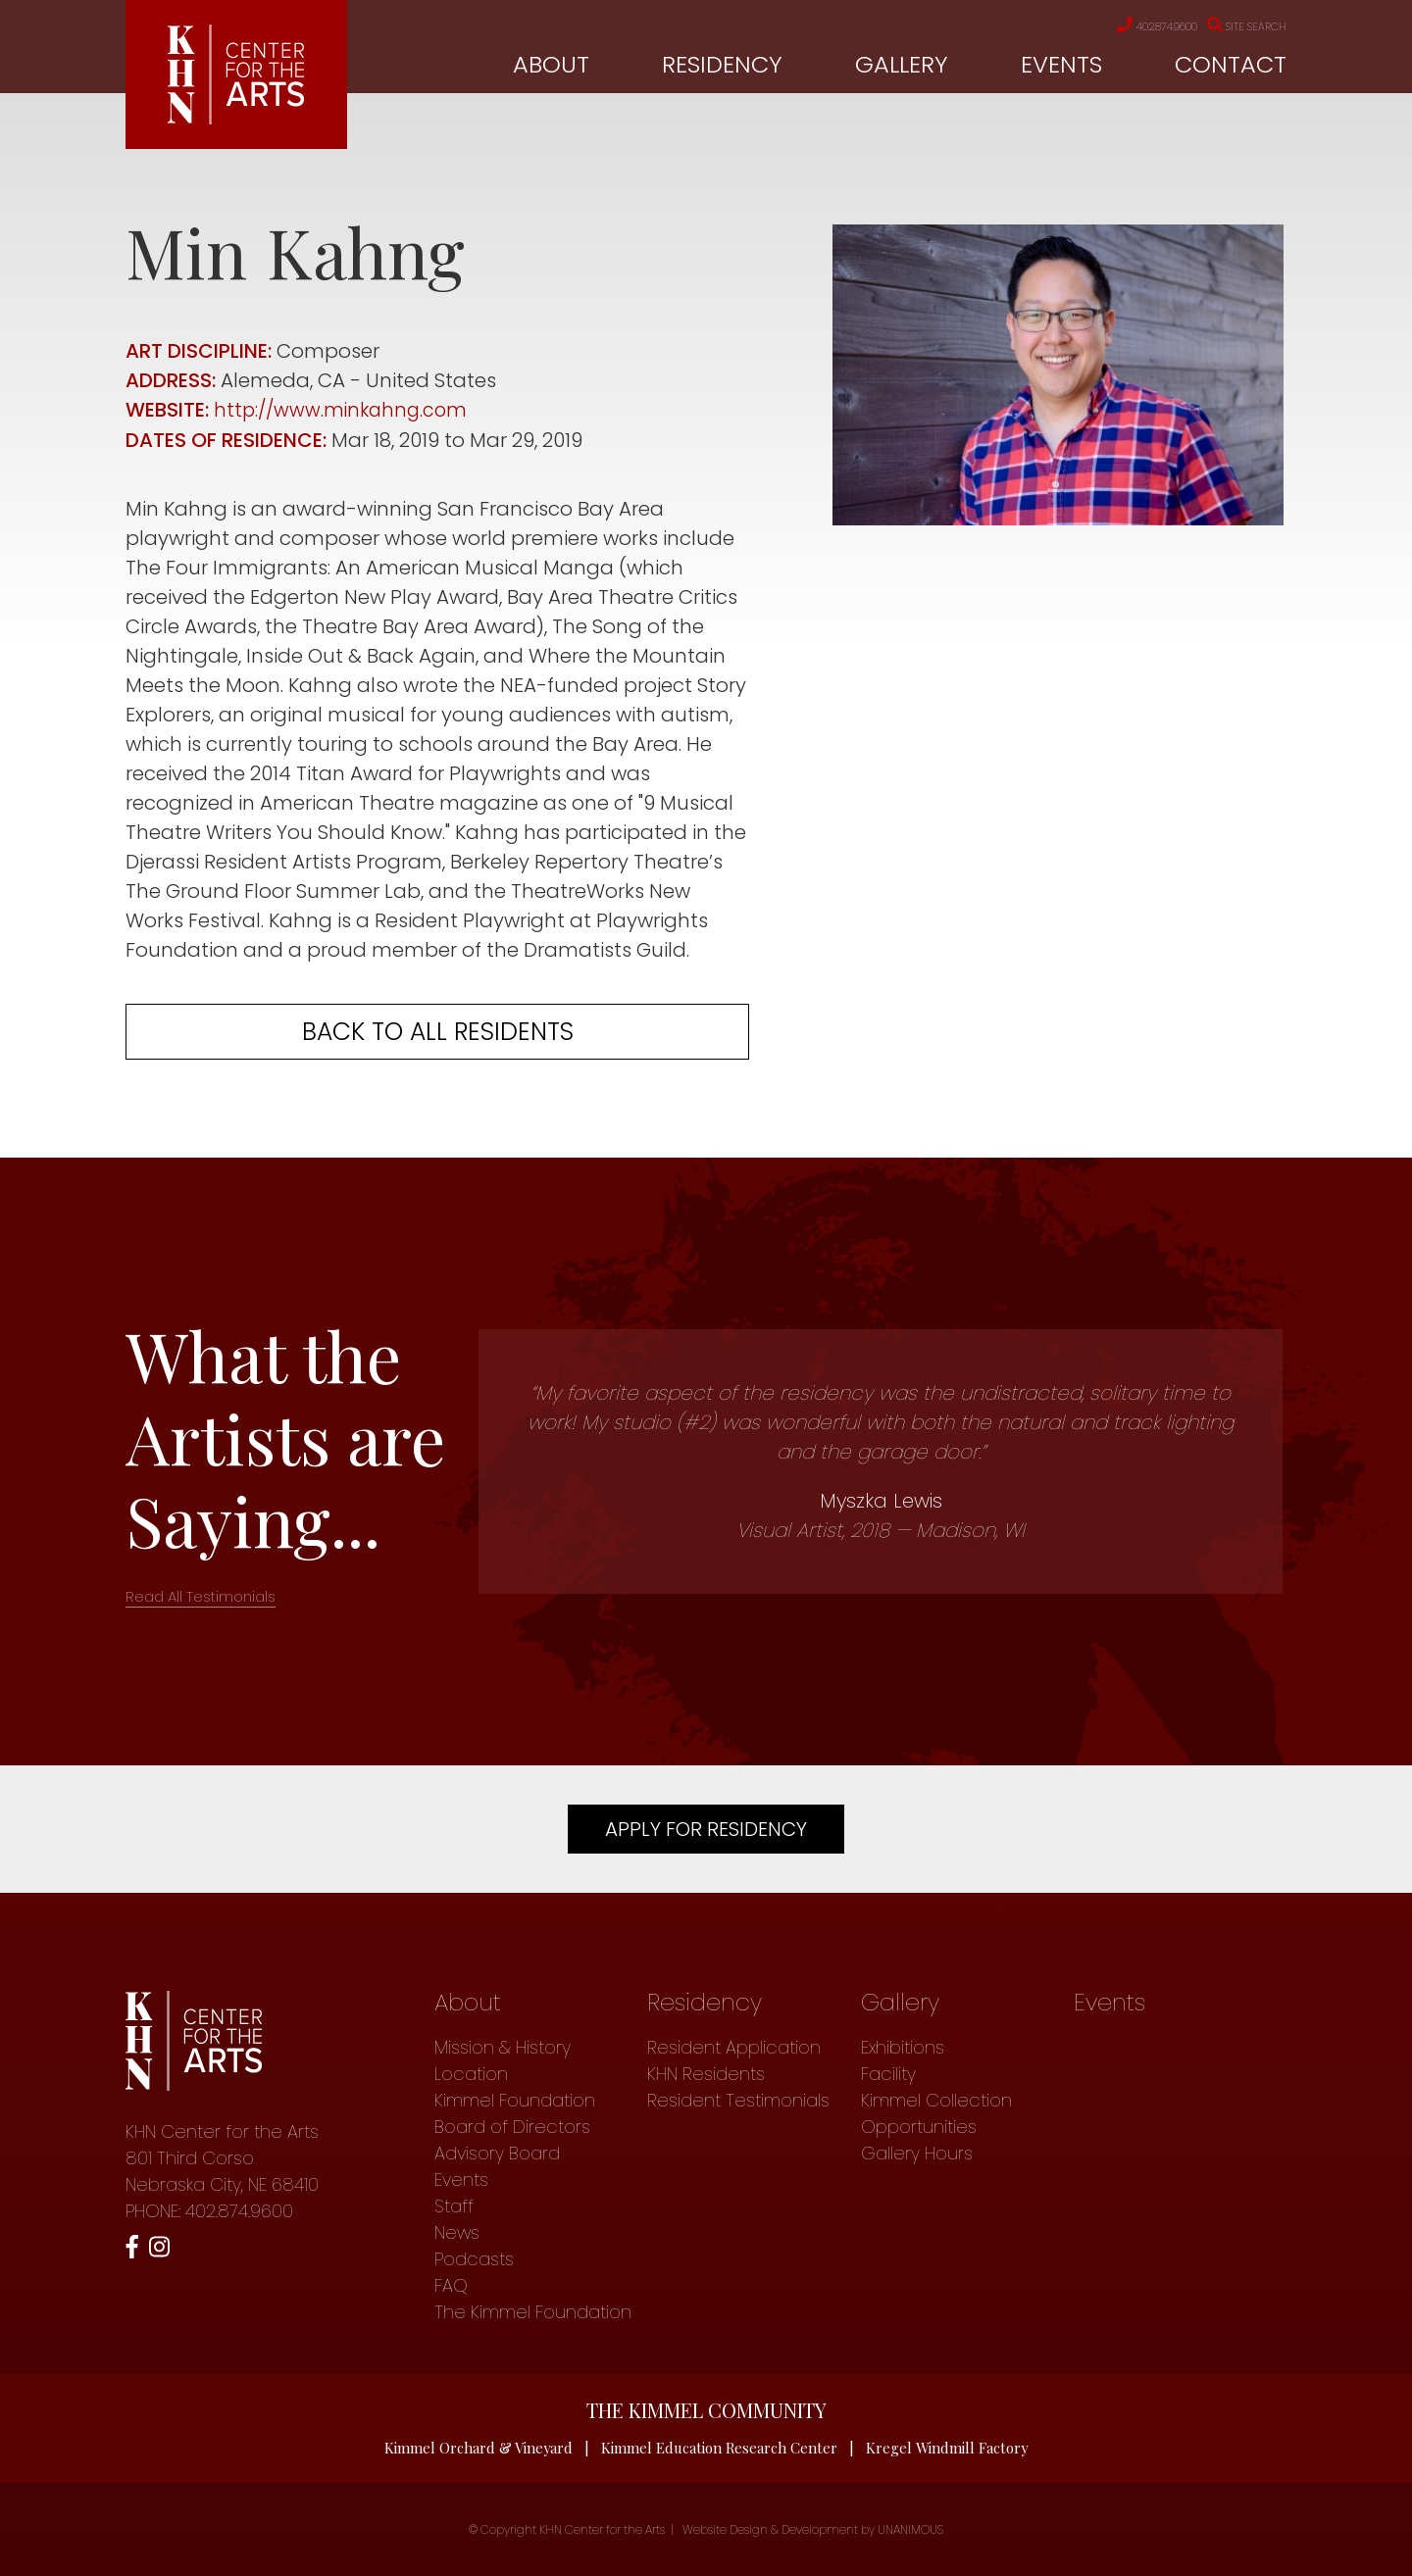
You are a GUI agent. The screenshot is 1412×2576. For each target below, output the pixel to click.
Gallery (901, 65)
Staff (454, 2205)
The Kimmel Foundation (532, 2311)
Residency (722, 65)
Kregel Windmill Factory (949, 2446)
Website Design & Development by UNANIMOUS (812, 2529)
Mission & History (502, 2046)
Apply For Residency (706, 1828)
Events (1061, 65)
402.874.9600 (1129, 26)
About (551, 65)
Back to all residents (438, 1031)
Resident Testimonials (738, 2099)
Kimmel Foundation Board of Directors (514, 2112)
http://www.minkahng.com (344, 409)
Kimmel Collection (936, 2099)
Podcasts (474, 2258)
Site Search (1238, 26)
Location (471, 2072)
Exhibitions (902, 2046)
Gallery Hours (917, 2152)
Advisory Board (497, 2152)
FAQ (451, 2284)
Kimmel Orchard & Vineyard (477, 2446)
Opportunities (919, 2125)
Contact (1230, 65)
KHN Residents (706, 2072)
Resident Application (734, 2046)
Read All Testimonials (201, 1595)
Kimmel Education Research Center (719, 2446)
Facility (888, 2072)
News (456, 2231)
